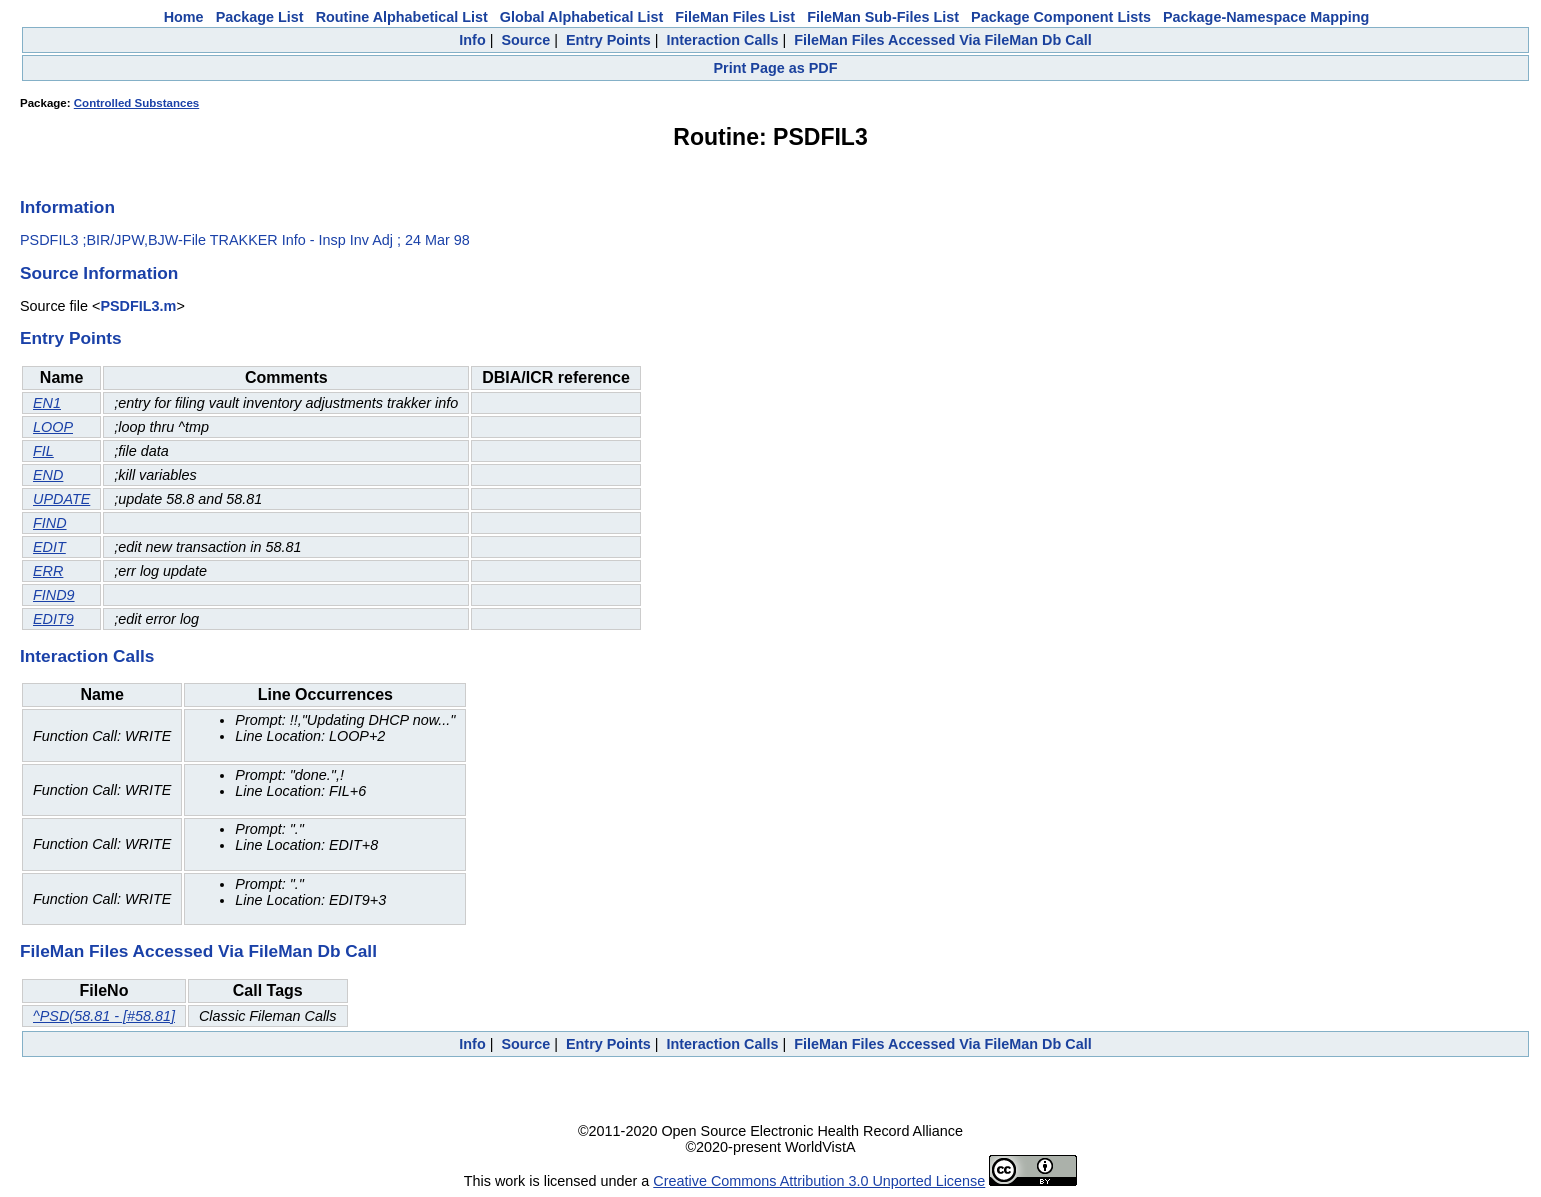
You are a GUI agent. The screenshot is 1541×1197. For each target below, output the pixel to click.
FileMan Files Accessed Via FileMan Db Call (943, 40)
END (48, 475)
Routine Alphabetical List (402, 17)
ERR (48, 571)
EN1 (47, 403)
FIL (43, 451)
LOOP (53, 427)
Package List (260, 17)
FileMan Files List (735, 17)
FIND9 (54, 595)
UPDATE (61, 499)
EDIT (49, 547)
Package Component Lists (1061, 17)
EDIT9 (53, 619)
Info (472, 40)
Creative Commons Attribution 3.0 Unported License (819, 1181)
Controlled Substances (136, 103)
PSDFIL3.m (138, 306)
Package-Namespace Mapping (1266, 17)
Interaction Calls (722, 40)
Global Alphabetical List (581, 17)
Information (67, 207)
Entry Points (608, 40)
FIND (50, 523)
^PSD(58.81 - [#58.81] (104, 1016)
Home (184, 17)
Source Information (99, 273)
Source (525, 40)
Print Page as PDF (776, 68)
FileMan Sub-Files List (883, 17)
